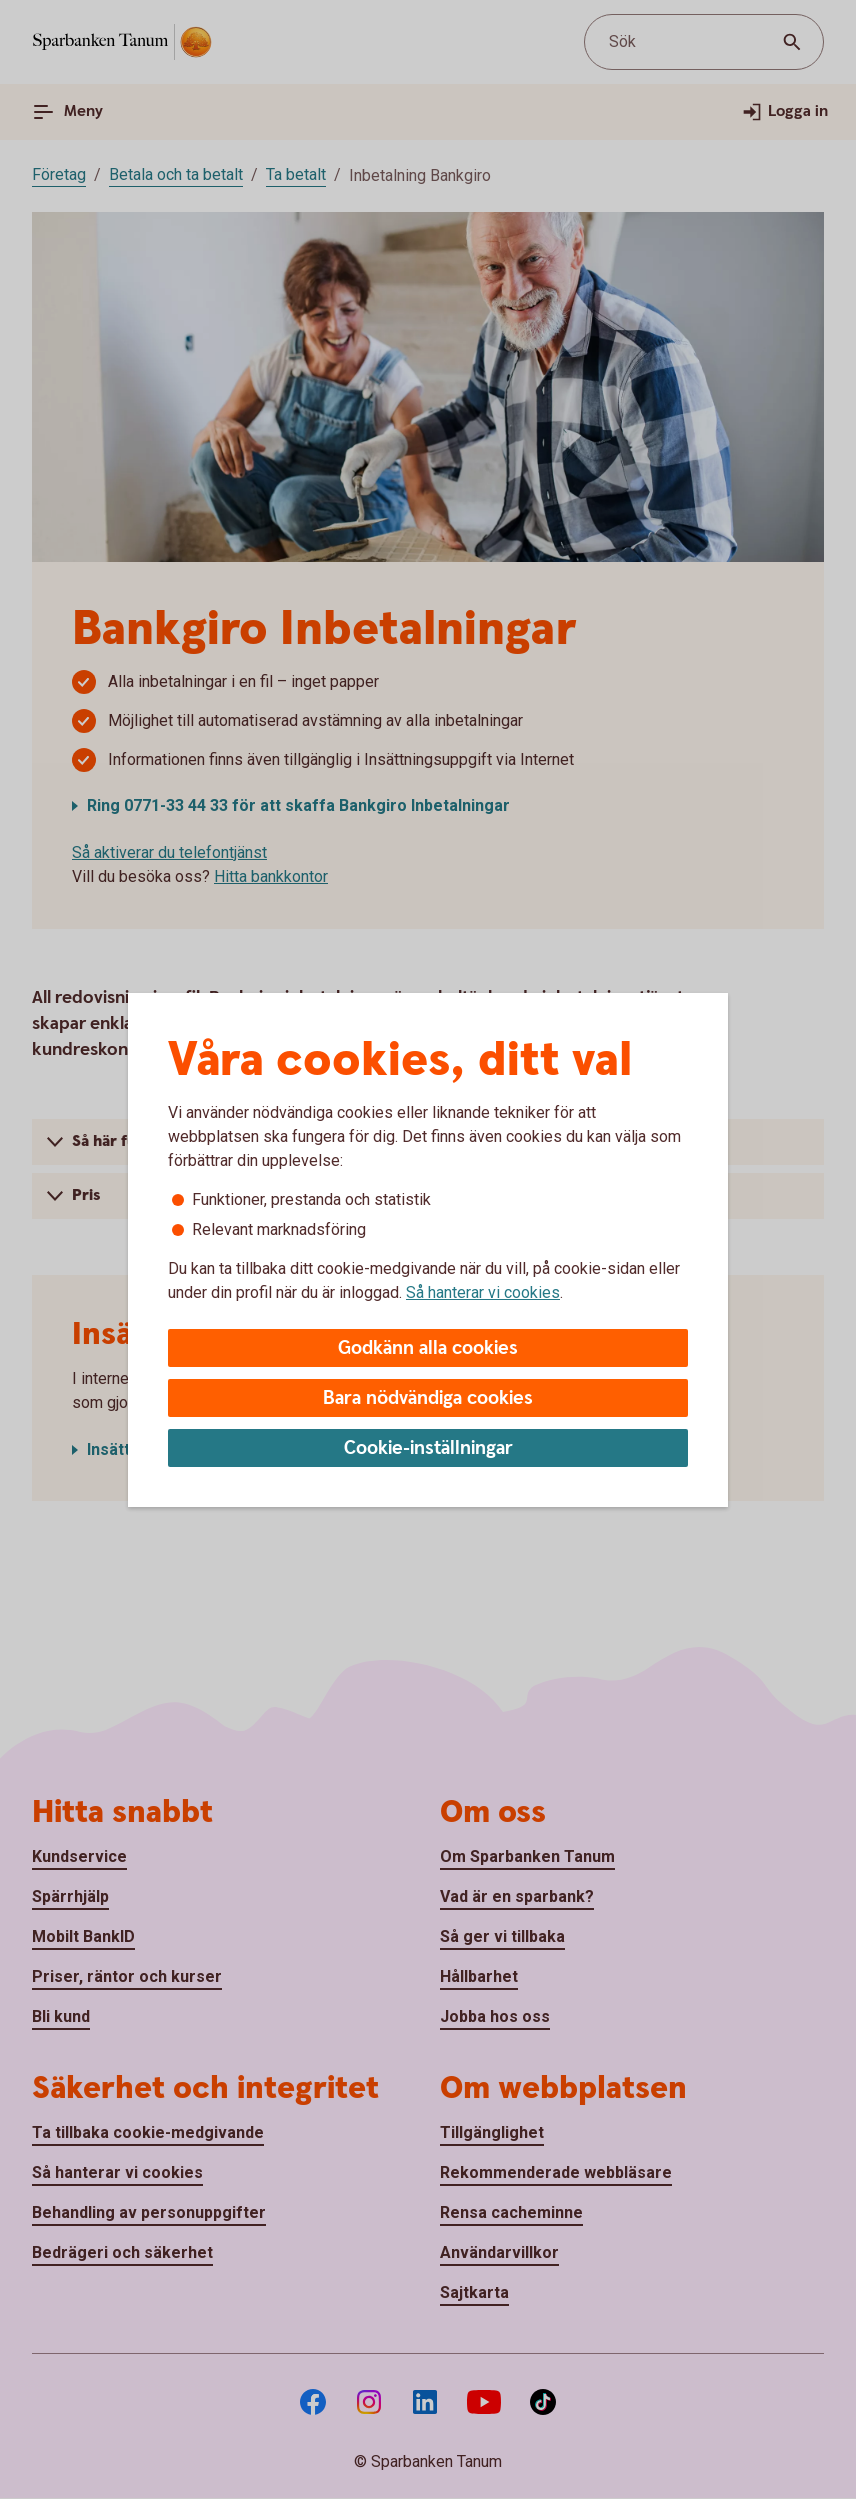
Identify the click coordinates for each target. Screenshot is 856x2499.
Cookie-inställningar (428, 1448)
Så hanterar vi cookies (483, 1292)
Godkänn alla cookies (428, 1348)
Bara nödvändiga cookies (428, 1398)
